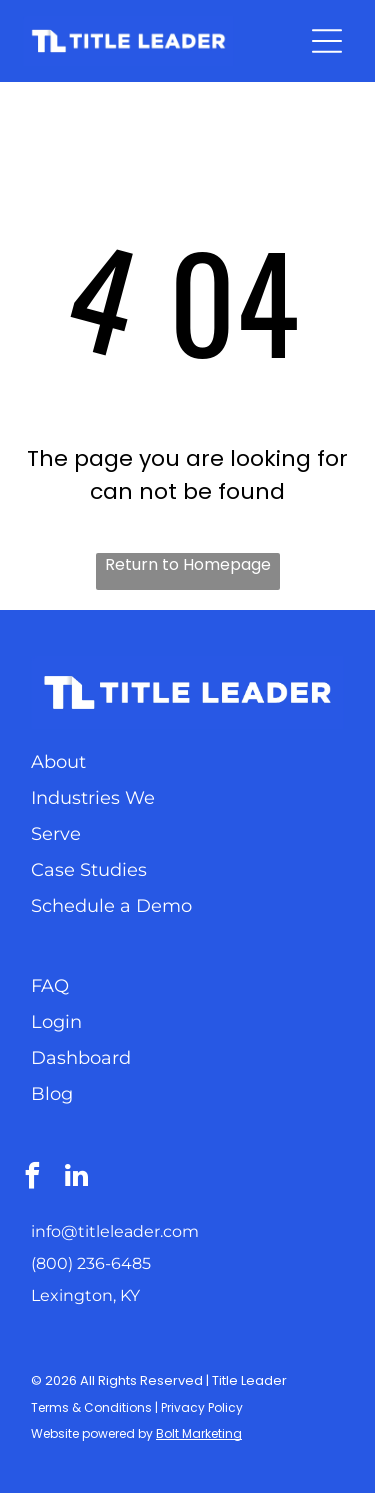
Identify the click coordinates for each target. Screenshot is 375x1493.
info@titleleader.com (115, 1231)
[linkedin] (76, 1178)
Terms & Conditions (91, 1407)
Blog (52, 1094)
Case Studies (89, 870)
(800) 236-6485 (91, 1263)
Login (56, 1022)
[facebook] (32, 1178)
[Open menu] (327, 41)
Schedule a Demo (111, 906)
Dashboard (81, 1058)
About (58, 762)
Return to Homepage (188, 564)
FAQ (50, 986)
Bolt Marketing (199, 1433)
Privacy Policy (202, 1407)
